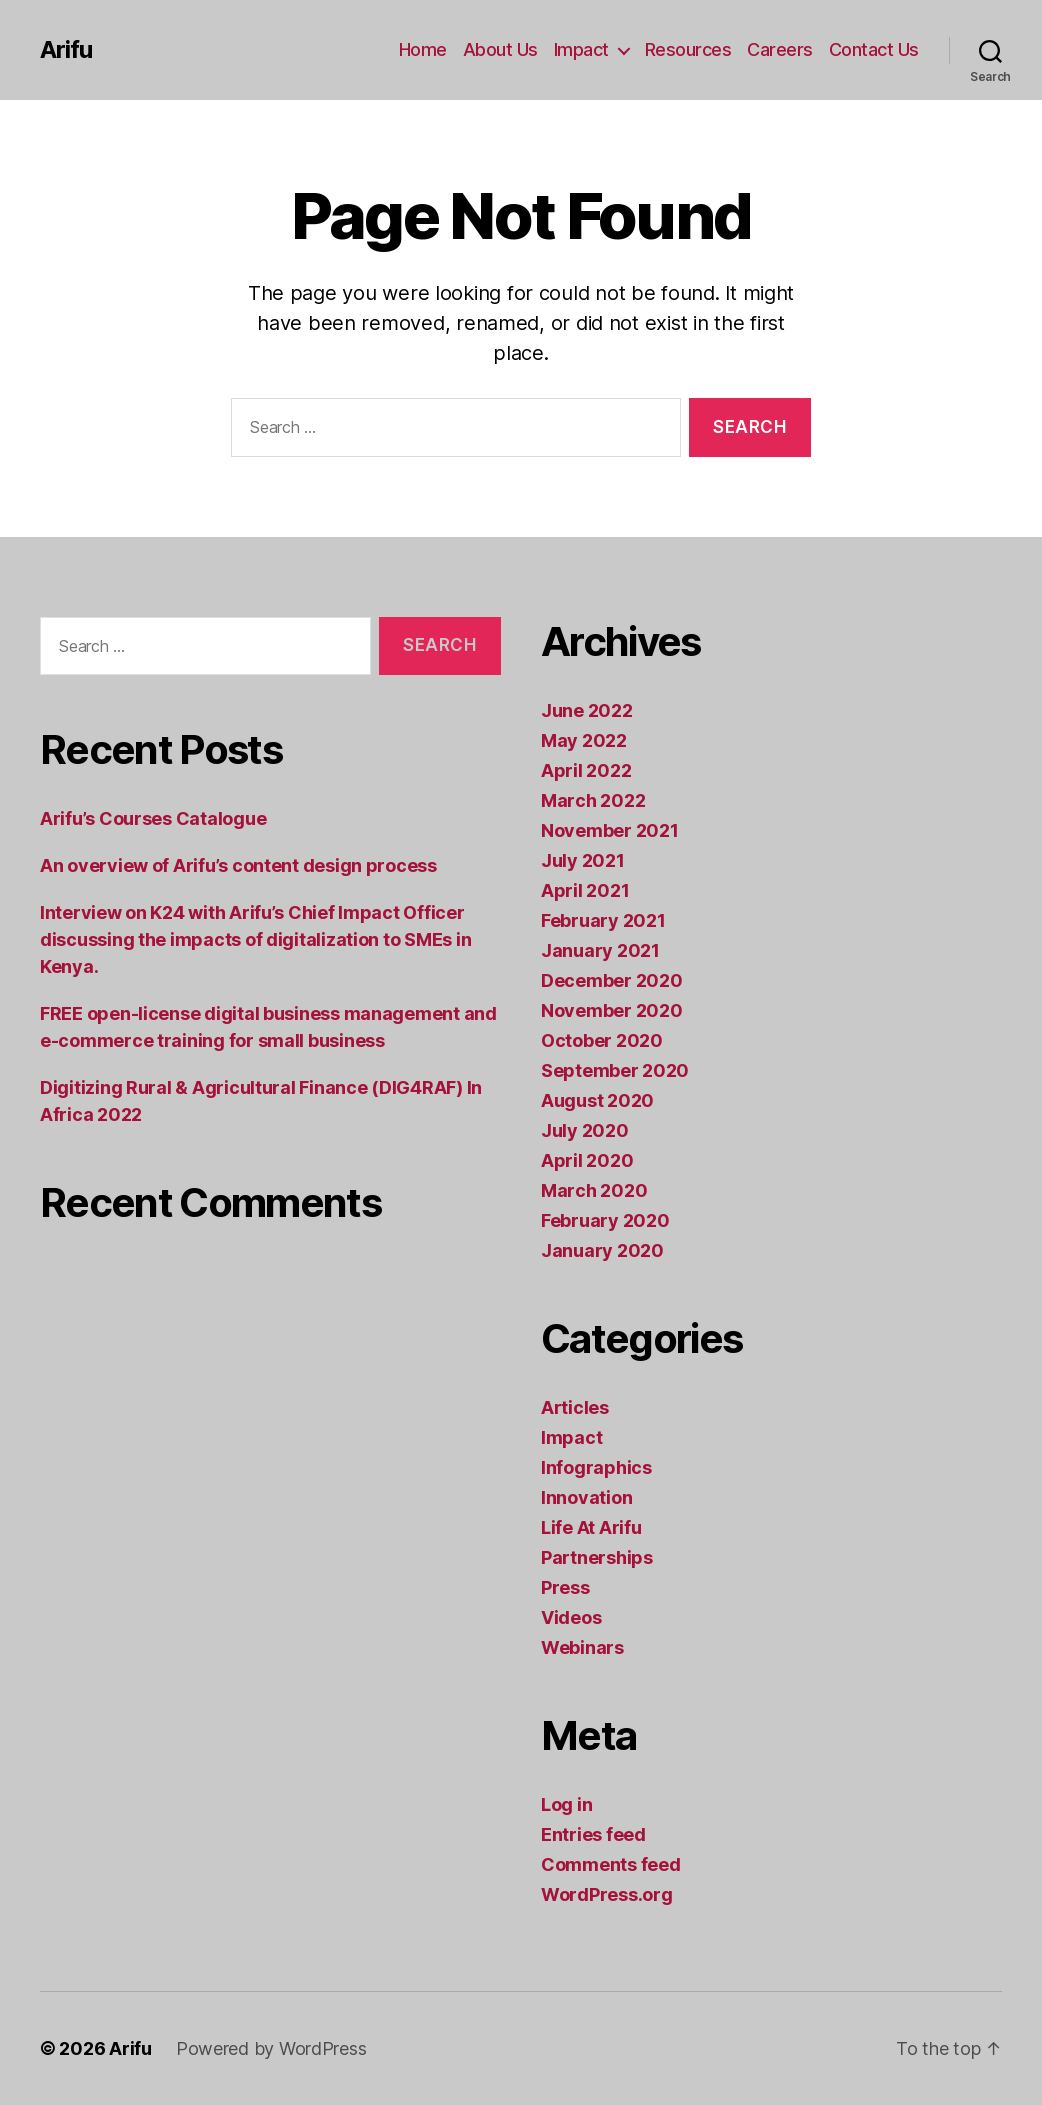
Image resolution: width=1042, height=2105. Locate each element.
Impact (581, 49)
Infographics (596, 1467)
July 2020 (585, 1130)
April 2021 (585, 890)
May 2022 (584, 740)
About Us (500, 49)
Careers (780, 49)
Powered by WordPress (271, 2048)
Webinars (582, 1647)
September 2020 (615, 1070)
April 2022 (586, 770)
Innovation (586, 1497)
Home (423, 49)
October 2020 (602, 1040)
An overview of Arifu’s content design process (238, 865)
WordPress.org (607, 1894)
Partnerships (597, 1557)
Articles (575, 1407)
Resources (688, 49)
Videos (571, 1617)
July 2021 (583, 860)
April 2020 (587, 1160)
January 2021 (600, 950)
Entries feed (593, 1834)
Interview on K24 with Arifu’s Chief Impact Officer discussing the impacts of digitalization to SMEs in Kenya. (255, 939)
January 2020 (602, 1250)
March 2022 (593, 800)
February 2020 (605, 1220)
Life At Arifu (591, 1527)
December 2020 (612, 980)
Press (565, 1587)
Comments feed (611, 1864)
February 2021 (603, 920)
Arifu (66, 50)
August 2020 (597, 1100)
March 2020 (594, 1190)
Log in (566, 1804)
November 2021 (610, 830)
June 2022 (587, 710)
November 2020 (612, 1010)
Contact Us (874, 49)
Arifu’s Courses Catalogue (153, 818)
